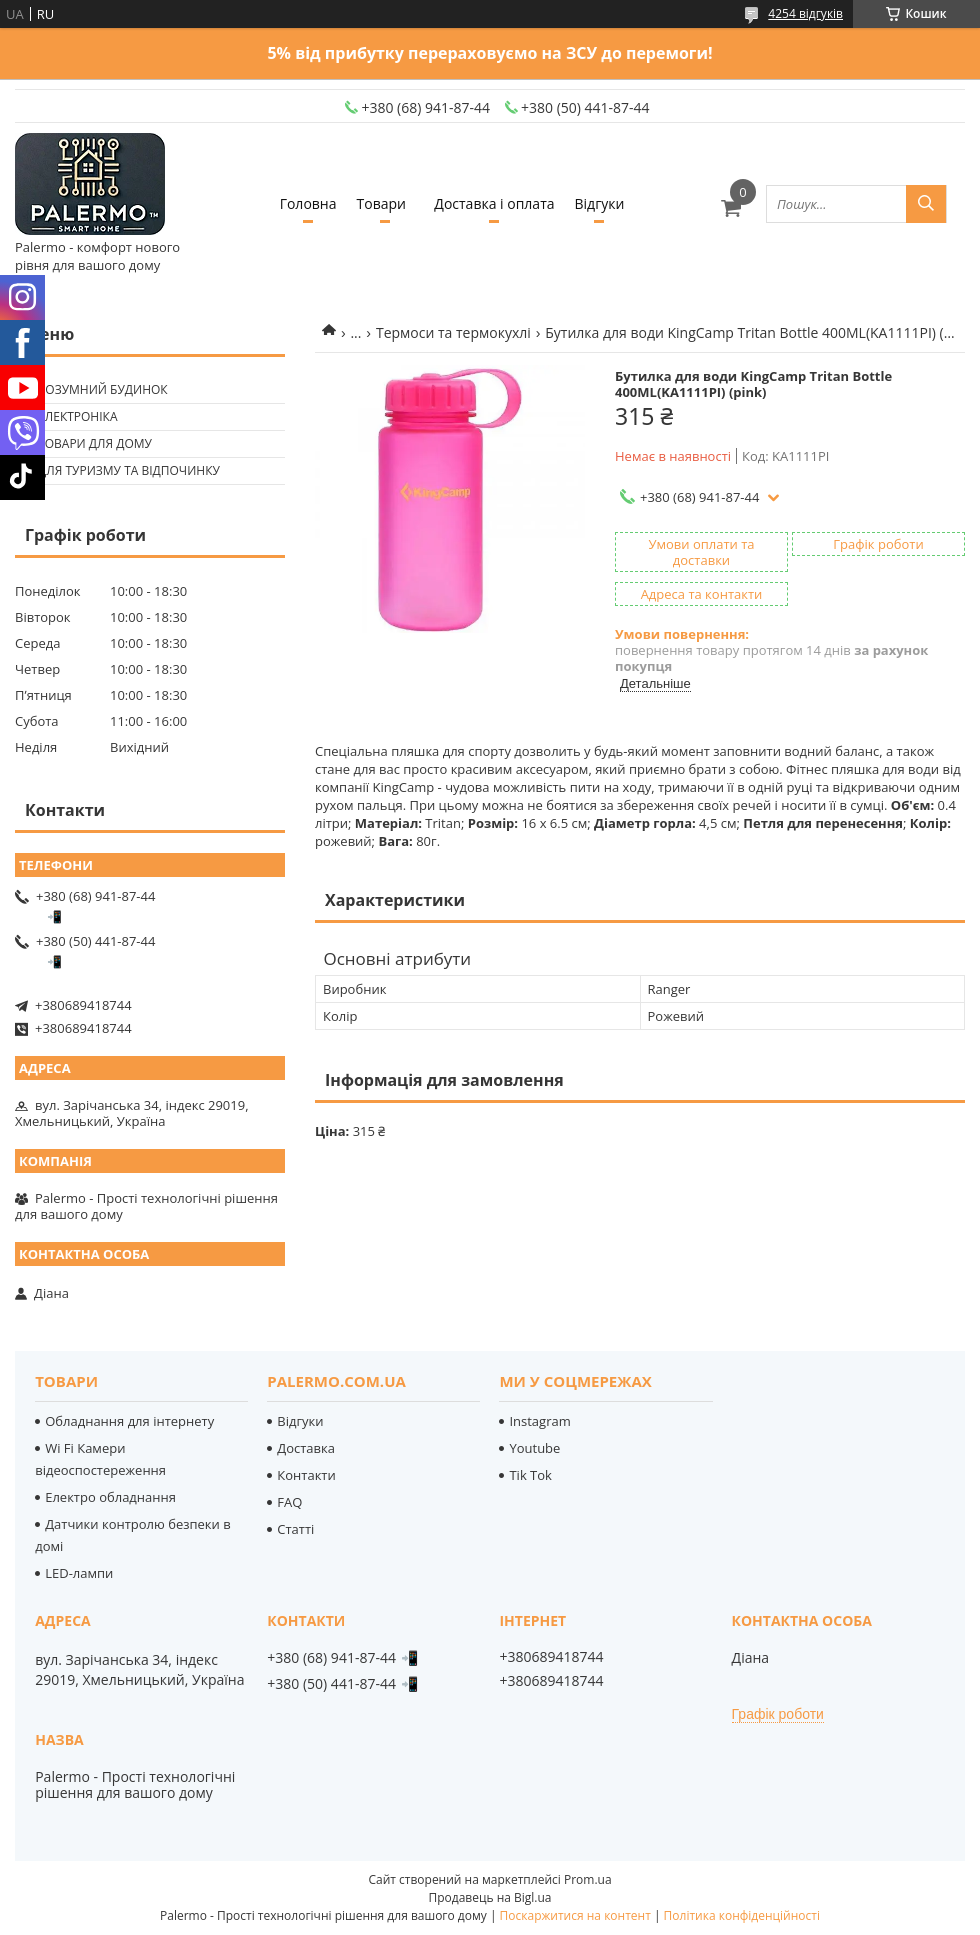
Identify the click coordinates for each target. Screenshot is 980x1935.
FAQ (289, 1502)
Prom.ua (588, 1879)
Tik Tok (530, 1475)
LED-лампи (79, 1573)
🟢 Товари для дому (86, 443)
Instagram (539, 1421)
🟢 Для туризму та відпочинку (120, 470)
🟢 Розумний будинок (94, 389)
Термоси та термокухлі (453, 332)
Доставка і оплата (494, 203)
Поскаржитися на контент (575, 1915)
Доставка (306, 1448)
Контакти (306, 1475)
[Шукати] (926, 204)
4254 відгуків (805, 13)
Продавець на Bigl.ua (489, 1897)
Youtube (534, 1448)
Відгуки (600, 203)
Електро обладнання (110, 1497)
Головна (308, 203)
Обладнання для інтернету (129, 1421)
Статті (295, 1529)
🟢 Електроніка (68, 416)
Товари (381, 203)
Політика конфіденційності (742, 1915)
